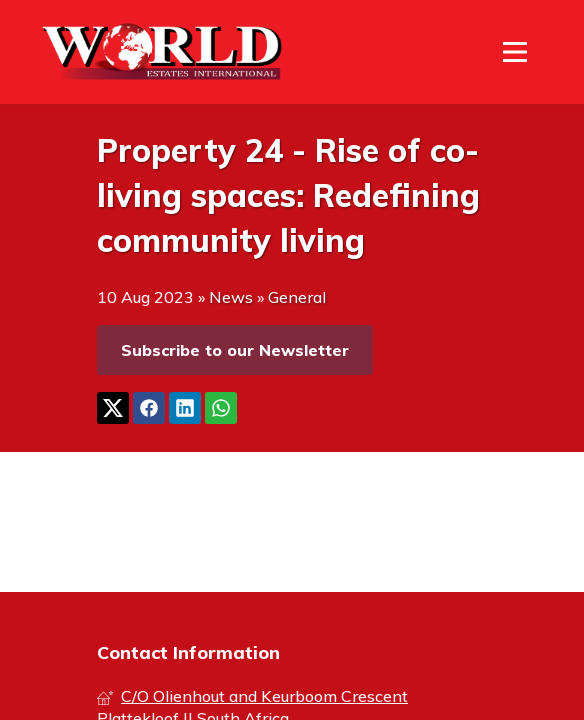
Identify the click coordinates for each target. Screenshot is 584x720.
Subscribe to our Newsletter (235, 350)
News (231, 297)
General (297, 297)
